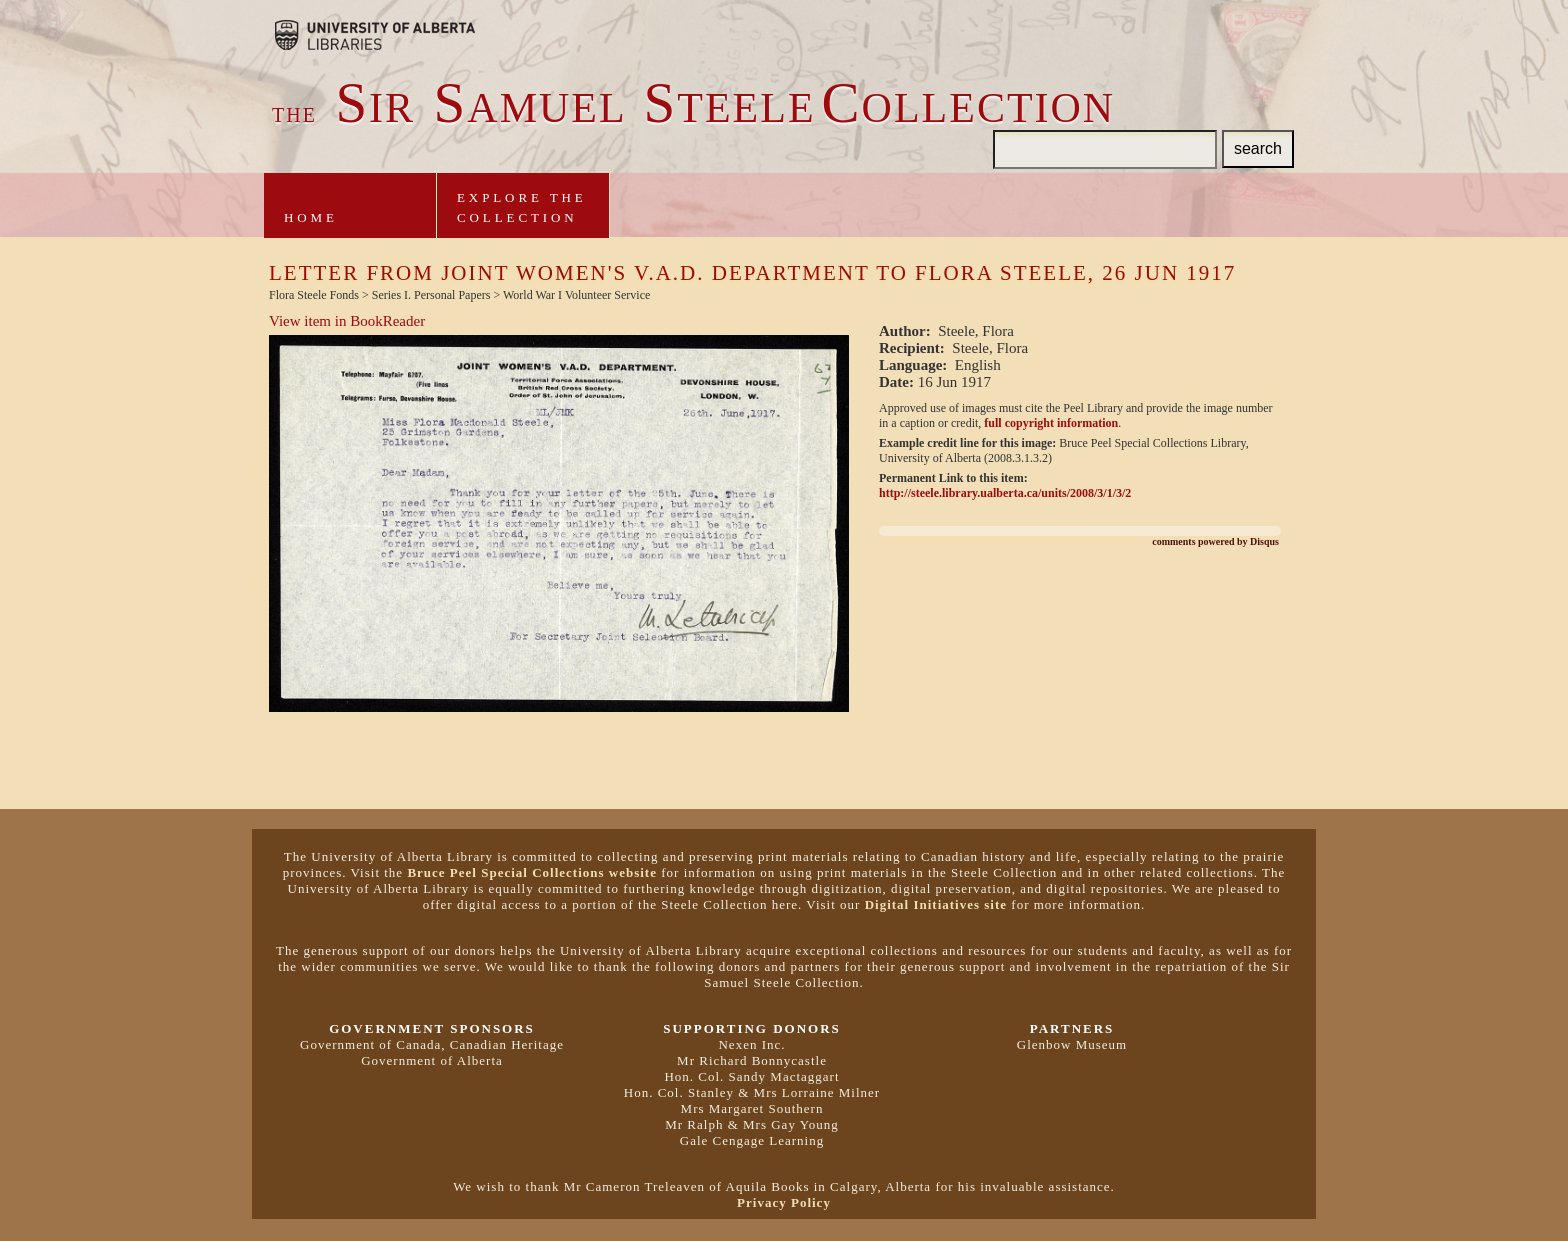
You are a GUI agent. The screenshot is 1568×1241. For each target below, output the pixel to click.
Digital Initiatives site (936, 904)
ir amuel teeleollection (693, 108)
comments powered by (1215, 541)
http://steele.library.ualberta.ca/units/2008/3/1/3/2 (1005, 493)
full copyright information (1051, 423)
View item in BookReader (347, 321)
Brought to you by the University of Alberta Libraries (375, 35)
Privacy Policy (784, 1202)
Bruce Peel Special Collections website (532, 872)
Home (311, 217)
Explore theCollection (522, 207)
